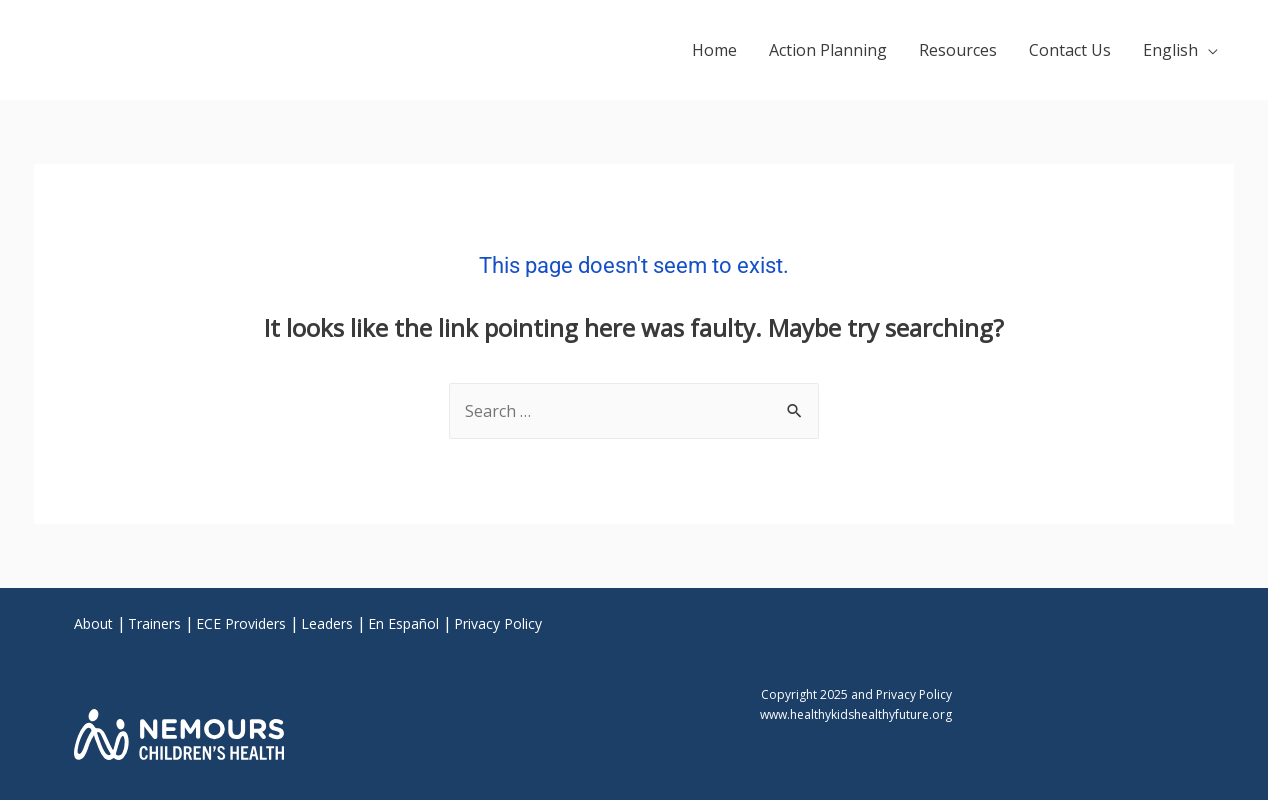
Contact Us (1070, 50)
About (93, 623)
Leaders (327, 623)
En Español (403, 623)
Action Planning (828, 50)
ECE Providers (241, 623)
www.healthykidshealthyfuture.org (856, 714)
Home (714, 50)
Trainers (154, 623)
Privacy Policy (498, 623)
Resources (958, 50)
